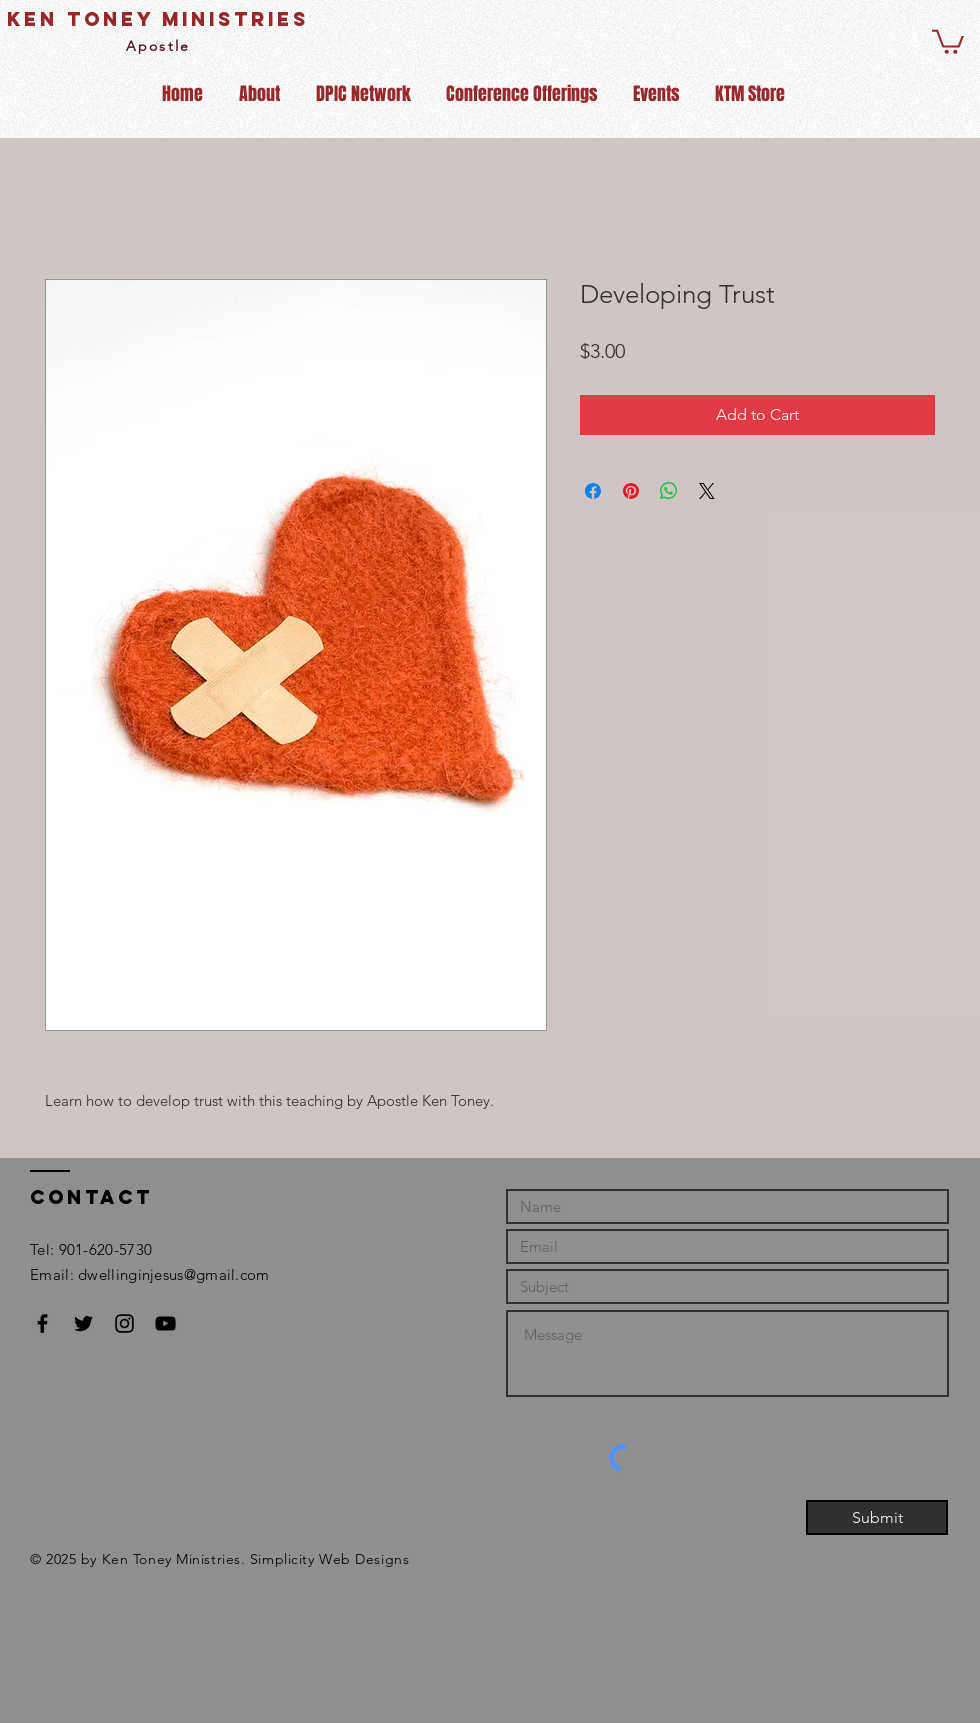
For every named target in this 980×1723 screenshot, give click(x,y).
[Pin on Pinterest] (631, 491)
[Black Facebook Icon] (42, 1323)
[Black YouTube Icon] (165, 1323)
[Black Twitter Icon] (83, 1323)
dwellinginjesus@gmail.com (174, 1274)
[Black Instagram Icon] (124, 1323)
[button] (948, 40)
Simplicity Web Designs (329, 1559)
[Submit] (877, 1517)
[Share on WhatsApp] (669, 491)
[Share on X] (707, 491)
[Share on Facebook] (593, 491)
